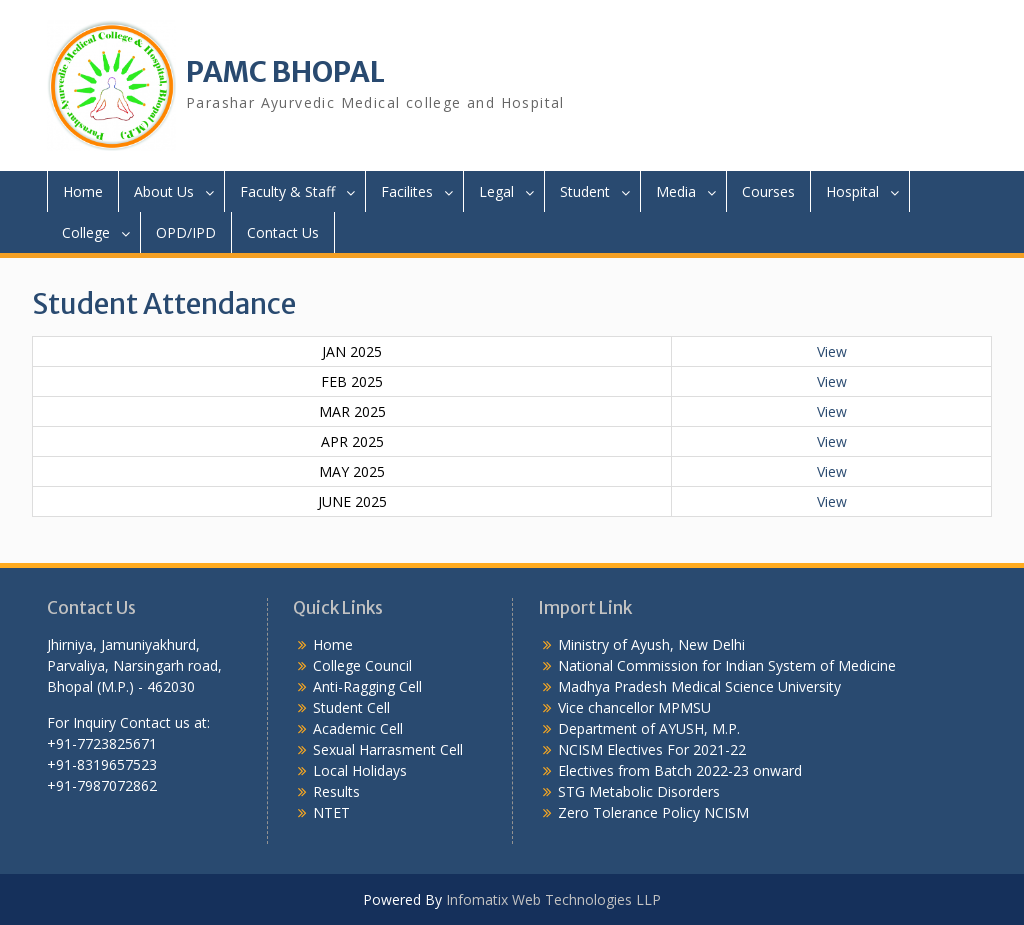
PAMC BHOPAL (285, 72)
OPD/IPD (186, 232)
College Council (362, 665)
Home (83, 191)
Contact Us (283, 232)
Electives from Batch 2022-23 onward (680, 770)
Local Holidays (360, 770)
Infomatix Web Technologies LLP (553, 899)
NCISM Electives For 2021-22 (652, 749)
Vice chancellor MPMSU (634, 707)
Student (585, 191)
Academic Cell (358, 728)
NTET (331, 812)
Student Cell (351, 707)
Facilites (407, 191)
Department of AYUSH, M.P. (649, 728)
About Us (164, 191)
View (832, 351)
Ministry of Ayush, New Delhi (651, 644)
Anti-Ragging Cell (367, 686)
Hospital (852, 191)
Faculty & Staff (287, 191)
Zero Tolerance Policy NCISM (653, 812)
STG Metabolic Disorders (639, 791)
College (86, 232)
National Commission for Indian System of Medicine (727, 665)
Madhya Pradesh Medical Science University (699, 686)
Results (336, 791)
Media (676, 191)
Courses (768, 191)
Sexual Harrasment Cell (388, 749)
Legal (496, 191)
